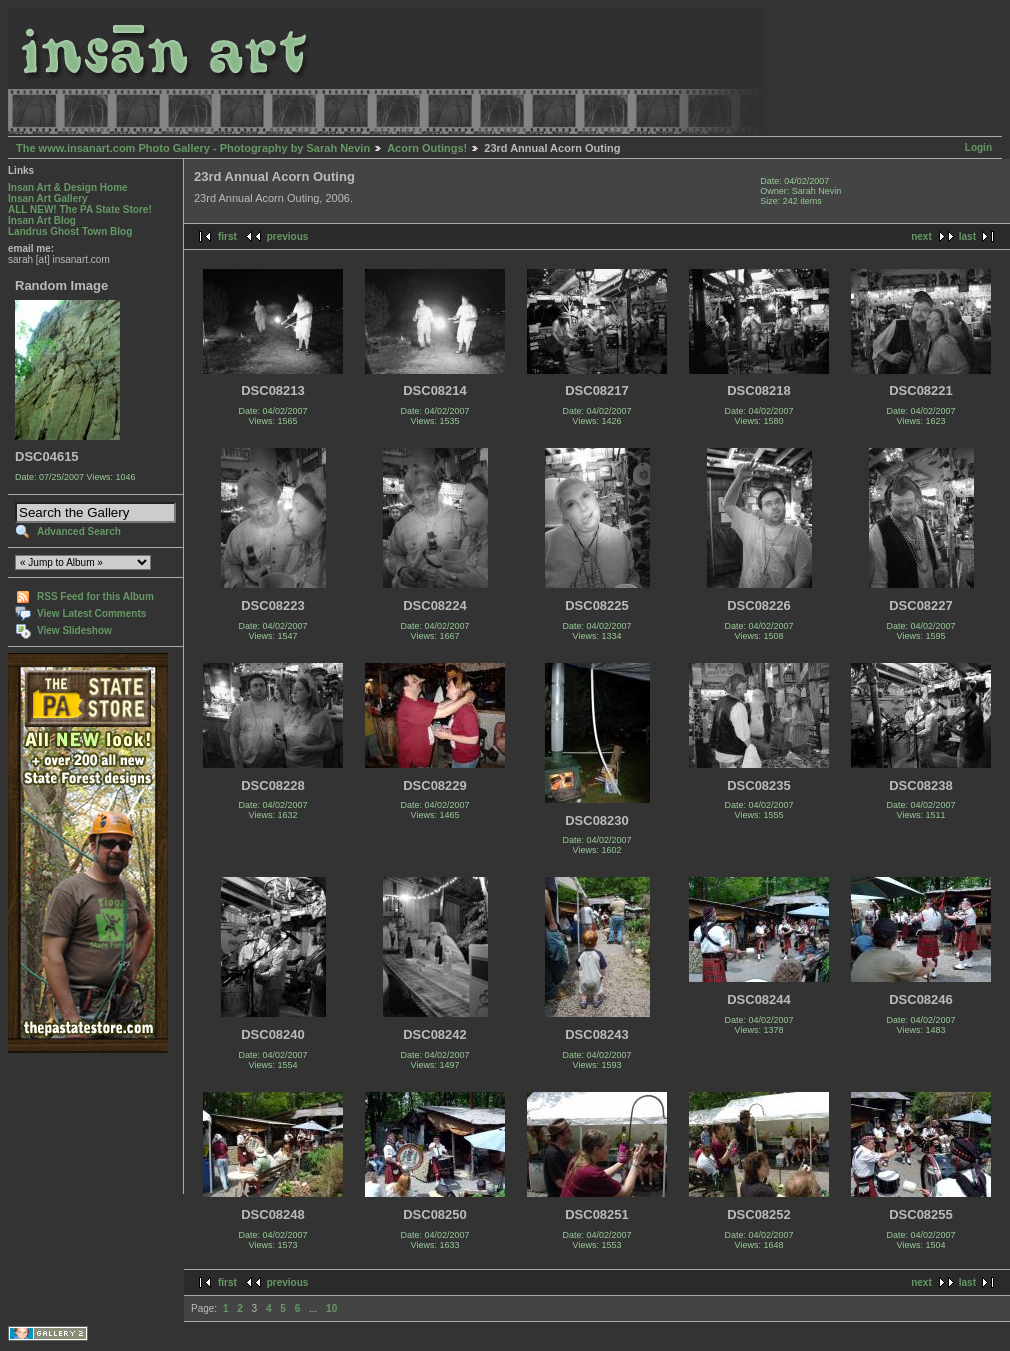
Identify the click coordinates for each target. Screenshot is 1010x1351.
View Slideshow (74, 630)
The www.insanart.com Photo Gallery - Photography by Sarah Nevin (193, 148)
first (227, 236)
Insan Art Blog (42, 220)
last (967, 236)
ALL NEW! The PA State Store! (80, 209)
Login (978, 147)
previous (288, 236)
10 (331, 1308)
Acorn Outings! (427, 148)
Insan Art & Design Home (68, 187)
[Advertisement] (70, 1123)
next (921, 236)
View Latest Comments (91, 613)
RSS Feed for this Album (95, 596)
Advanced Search (79, 531)
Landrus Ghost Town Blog (70, 231)
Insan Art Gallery (48, 198)
